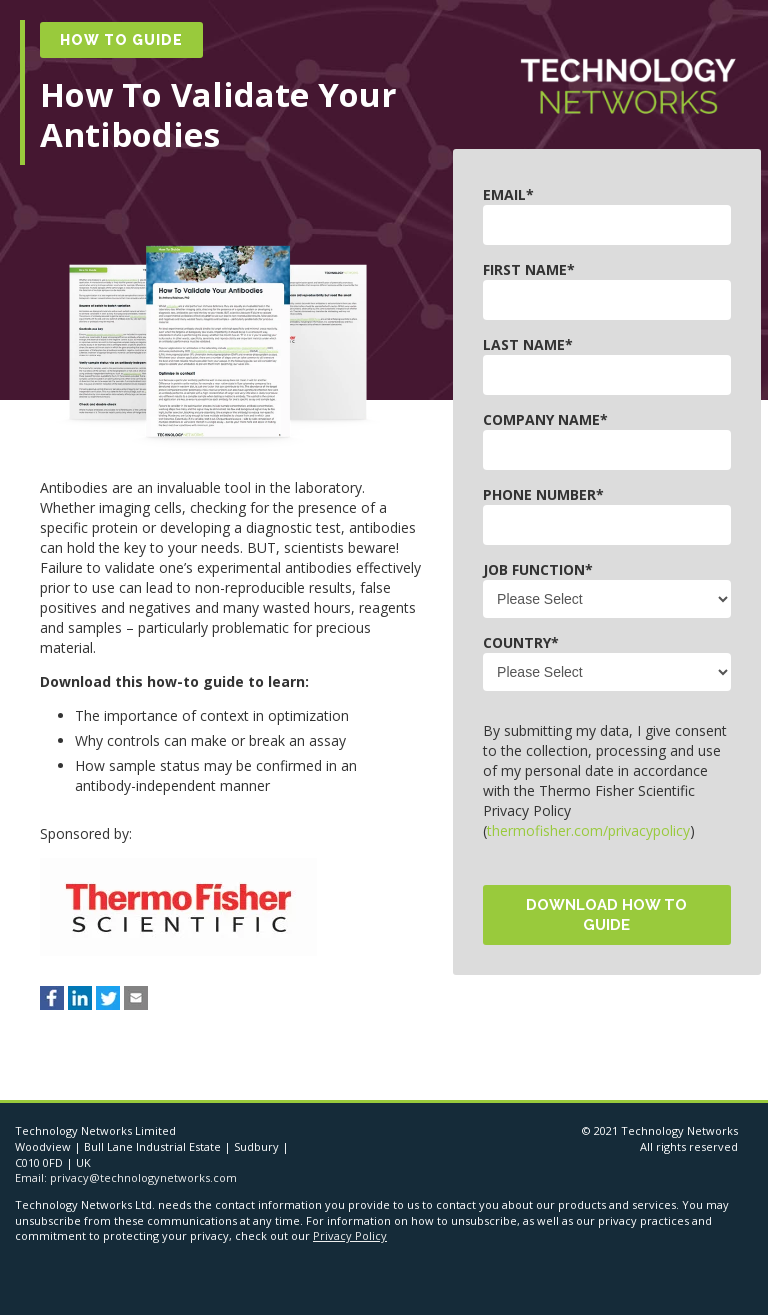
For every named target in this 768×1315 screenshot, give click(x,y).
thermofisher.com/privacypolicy (588, 830)
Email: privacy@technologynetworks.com (126, 1177)
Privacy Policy (350, 1235)
